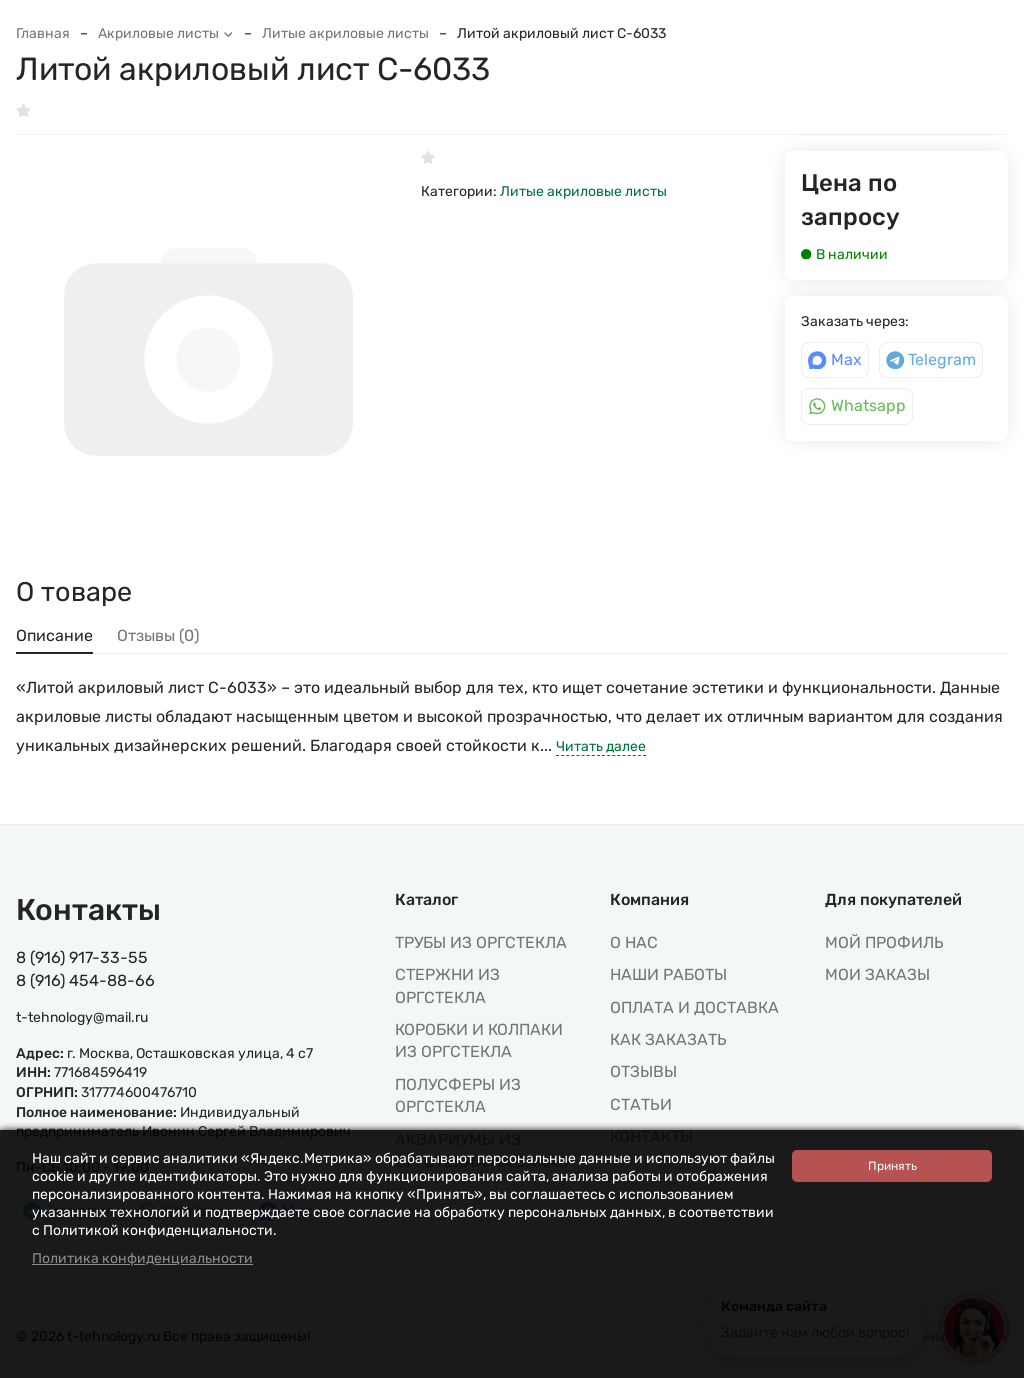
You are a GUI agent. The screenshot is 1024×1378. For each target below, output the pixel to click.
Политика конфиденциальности (142, 1258)
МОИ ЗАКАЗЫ (877, 974)
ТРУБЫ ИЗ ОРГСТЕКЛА (481, 942)
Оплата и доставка (694, 1007)
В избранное (337, 111)
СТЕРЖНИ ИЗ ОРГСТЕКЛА (447, 985)
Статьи (641, 1104)
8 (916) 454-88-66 (85, 980)
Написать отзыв (80, 111)
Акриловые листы (166, 33)
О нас (634, 942)
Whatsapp (857, 405)
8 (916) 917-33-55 (82, 957)
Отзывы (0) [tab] (158, 635)
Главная (43, 33)
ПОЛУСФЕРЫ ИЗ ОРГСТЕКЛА (458, 1095)
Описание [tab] (54, 635)
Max (835, 359)
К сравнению (215, 111)
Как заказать (668, 1039)
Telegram (931, 359)
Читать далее (601, 746)
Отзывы (643, 1071)
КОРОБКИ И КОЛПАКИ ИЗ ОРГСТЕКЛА (479, 1040)
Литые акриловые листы (345, 33)
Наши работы (668, 974)
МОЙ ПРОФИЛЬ (884, 942)
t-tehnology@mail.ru (82, 1017)
